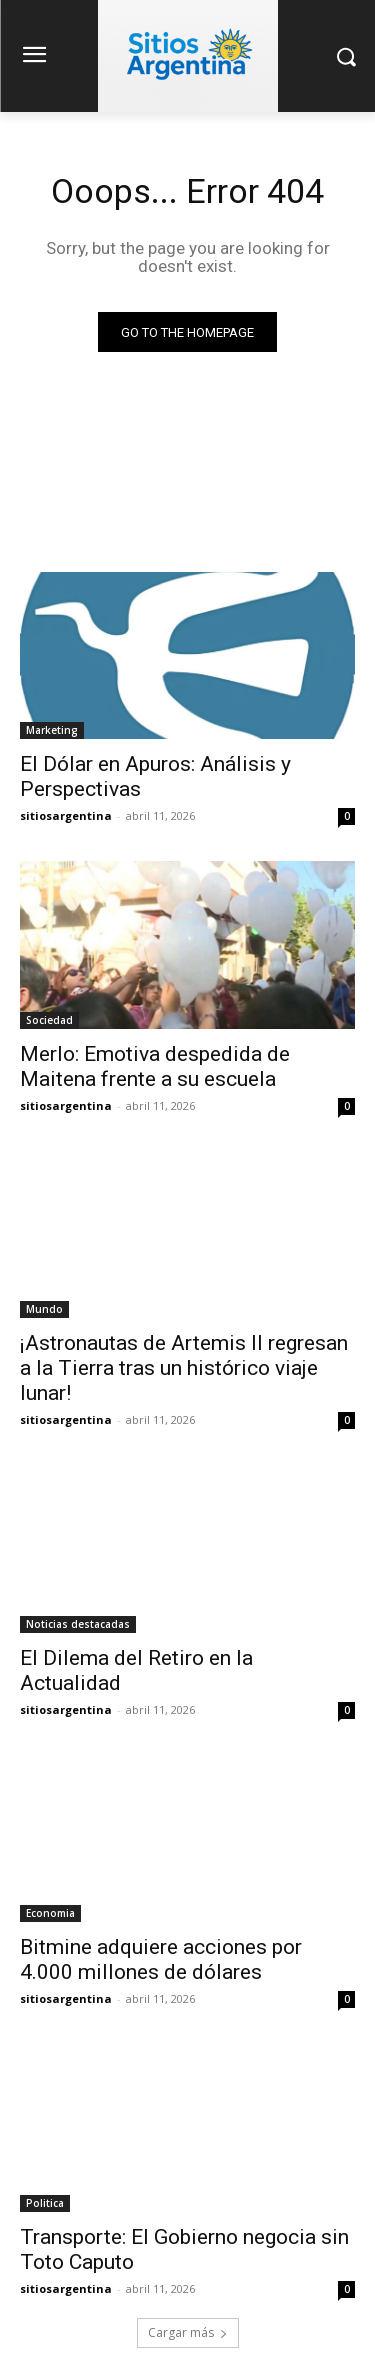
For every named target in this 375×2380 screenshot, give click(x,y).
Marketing (52, 730)
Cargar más (188, 2332)
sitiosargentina (66, 815)
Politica (45, 2203)
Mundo (44, 1309)
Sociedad (49, 1020)
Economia (50, 1913)
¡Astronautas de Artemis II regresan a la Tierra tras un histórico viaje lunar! (184, 1368)
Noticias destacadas (78, 1624)
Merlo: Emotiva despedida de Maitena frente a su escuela (155, 1066)
